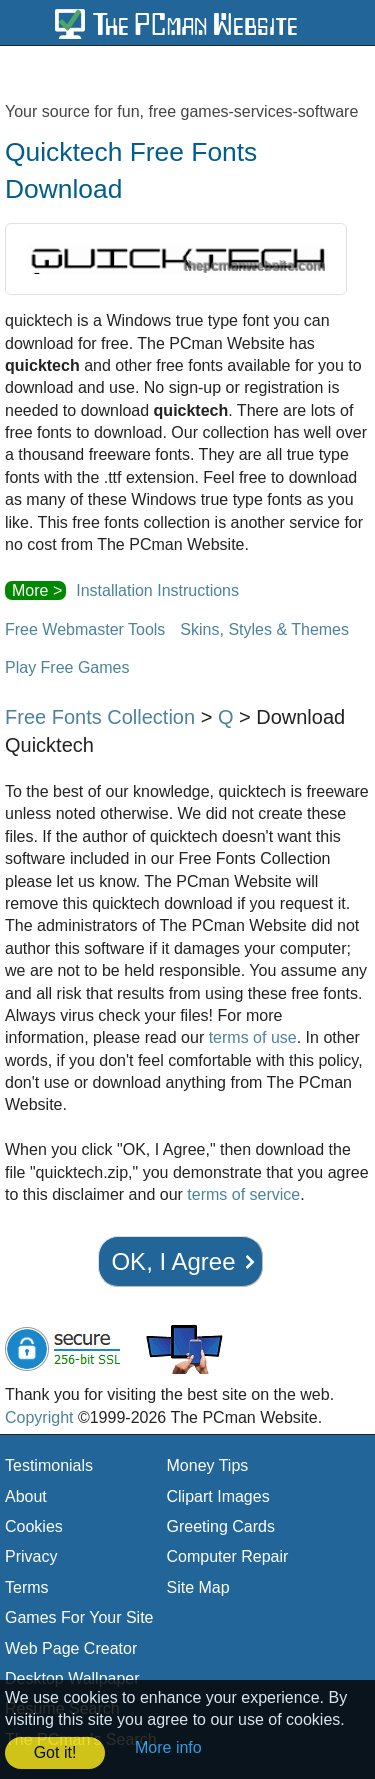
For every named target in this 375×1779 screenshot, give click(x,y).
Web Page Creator (71, 1648)
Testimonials (49, 1465)
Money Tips (208, 1465)
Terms (27, 1587)
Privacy (31, 1556)
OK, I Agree (173, 1261)
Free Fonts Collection (100, 717)
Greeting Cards (221, 1526)
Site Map (198, 1587)
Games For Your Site (79, 1617)
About (26, 1496)
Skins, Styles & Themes (264, 629)
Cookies (34, 1526)
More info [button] (168, 1747)
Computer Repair (228, 1556)
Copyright (39, 1417)
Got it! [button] (55, 1752)
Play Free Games (67, 667)
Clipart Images (218, 1496)
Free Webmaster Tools (85, 629)
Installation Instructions (157, 590)
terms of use (253, 1037)
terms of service (243, 1194)
